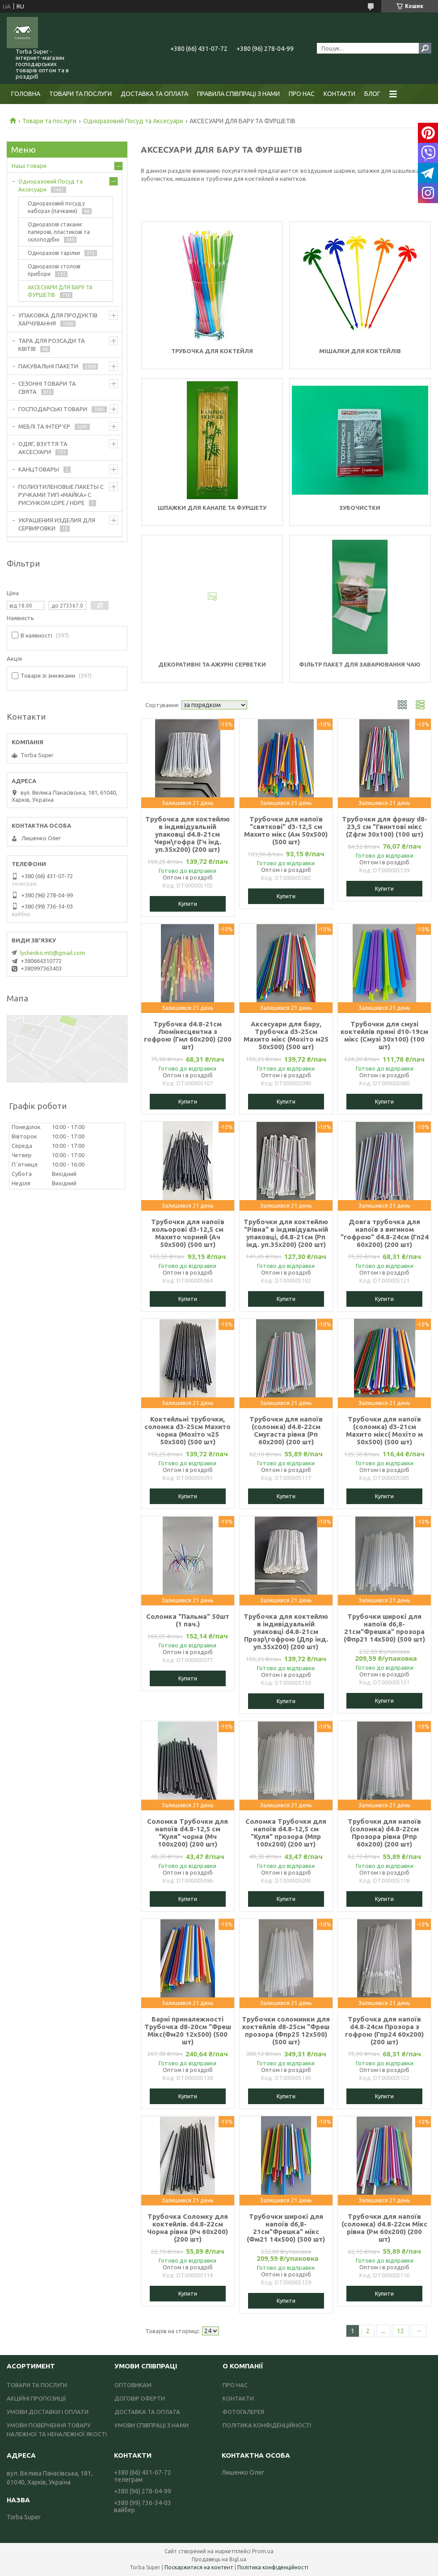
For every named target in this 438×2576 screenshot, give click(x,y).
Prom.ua (263, 2551)
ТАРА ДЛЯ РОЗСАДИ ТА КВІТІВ (51, 345)
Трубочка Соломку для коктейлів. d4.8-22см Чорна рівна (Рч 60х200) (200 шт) (187, 2228)
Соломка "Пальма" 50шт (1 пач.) (187, 1620)
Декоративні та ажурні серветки (212, 664)
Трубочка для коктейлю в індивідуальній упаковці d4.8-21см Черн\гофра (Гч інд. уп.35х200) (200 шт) (187, 834)
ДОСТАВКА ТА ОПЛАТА (154, 93)
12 (400, 2330)
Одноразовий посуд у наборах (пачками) (56, 207)
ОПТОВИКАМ (133, 2385)
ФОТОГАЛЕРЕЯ (243, 2412)
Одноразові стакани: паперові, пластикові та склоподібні (59, 231)
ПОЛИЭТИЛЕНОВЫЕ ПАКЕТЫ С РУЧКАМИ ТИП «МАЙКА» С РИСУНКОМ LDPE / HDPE (61, 495)
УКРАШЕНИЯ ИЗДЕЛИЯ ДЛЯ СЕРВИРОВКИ (56, 524)
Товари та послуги (49, 121)
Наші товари (29, 166)
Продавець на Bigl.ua (219, 2559)
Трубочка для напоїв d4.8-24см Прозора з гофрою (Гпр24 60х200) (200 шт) (384, 2030)
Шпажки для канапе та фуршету (212, 507)
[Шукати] (425, 48)
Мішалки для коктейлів (360, 351)
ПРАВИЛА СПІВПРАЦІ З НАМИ (238, 93)
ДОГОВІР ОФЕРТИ (139, 2398)
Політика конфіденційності (272, 2567)
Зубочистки (359, 507)
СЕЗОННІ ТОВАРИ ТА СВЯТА (47, 387)
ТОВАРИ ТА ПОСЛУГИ (80, 93)
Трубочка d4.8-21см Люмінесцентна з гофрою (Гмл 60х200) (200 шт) (188, 1035)
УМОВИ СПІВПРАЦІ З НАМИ (151, 2425)
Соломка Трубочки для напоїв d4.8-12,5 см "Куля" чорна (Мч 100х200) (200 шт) (187, 1832)
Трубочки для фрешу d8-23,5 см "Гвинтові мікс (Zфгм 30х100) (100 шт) (384, 826)
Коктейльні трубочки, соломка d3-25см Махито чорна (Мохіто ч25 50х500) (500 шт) (187, 1430)
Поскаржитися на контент (198, 2567)
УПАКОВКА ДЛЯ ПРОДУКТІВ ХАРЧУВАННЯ (57, 319)
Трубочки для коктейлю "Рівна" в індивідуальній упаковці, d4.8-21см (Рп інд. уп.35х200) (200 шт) (286, 1233)
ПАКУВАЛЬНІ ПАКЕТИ (48, 366)
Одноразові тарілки (54, 253)
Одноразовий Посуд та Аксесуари (133, 121)
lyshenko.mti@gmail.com (52, 953)
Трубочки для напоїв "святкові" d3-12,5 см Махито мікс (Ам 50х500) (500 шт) (286, 830)
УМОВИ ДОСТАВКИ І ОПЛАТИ (47, 2412)
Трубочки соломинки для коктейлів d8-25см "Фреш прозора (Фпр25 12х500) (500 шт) (286, 2030)
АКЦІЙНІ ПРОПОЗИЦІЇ (36, 2398)
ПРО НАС (302, 93)
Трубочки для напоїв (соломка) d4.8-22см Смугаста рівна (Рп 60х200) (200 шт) (286, 1430)
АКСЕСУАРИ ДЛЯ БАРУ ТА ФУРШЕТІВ (60, 291)
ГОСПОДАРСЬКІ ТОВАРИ (52, 409)
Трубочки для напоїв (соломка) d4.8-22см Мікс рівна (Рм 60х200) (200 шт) (384, 2228)
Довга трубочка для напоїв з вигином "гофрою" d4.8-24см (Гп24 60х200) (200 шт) (385, 1233)
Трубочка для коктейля (212, 351)
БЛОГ (372, 93)
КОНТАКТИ (339, 93)
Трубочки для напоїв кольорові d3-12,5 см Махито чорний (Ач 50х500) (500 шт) (187, 1233)
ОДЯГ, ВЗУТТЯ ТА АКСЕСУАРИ (42, 448)
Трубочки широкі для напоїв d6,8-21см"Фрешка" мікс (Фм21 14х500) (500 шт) (286, 2228)
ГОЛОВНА (25, 93)
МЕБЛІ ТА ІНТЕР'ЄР (44, 426)
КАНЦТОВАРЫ (38, 469)
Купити (187, 903)
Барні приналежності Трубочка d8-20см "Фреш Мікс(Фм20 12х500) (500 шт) (187, 2030)
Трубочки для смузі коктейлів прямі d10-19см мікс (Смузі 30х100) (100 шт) (384, 1035)
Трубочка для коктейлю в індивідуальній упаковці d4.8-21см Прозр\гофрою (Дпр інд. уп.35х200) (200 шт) (286, 1632)
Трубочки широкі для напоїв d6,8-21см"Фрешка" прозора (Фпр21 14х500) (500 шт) (384, 1628)
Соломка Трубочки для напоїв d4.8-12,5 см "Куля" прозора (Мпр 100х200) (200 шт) (285, 1832)
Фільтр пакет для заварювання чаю (360, 664)
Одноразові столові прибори (54, 270)
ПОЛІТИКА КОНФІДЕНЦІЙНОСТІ (267, 2425)
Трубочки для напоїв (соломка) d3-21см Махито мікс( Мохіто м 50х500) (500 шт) (384, 1430)
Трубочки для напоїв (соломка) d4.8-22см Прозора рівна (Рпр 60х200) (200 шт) (384, 1832)
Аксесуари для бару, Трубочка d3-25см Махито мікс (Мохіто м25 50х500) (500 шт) (286, 1035)
